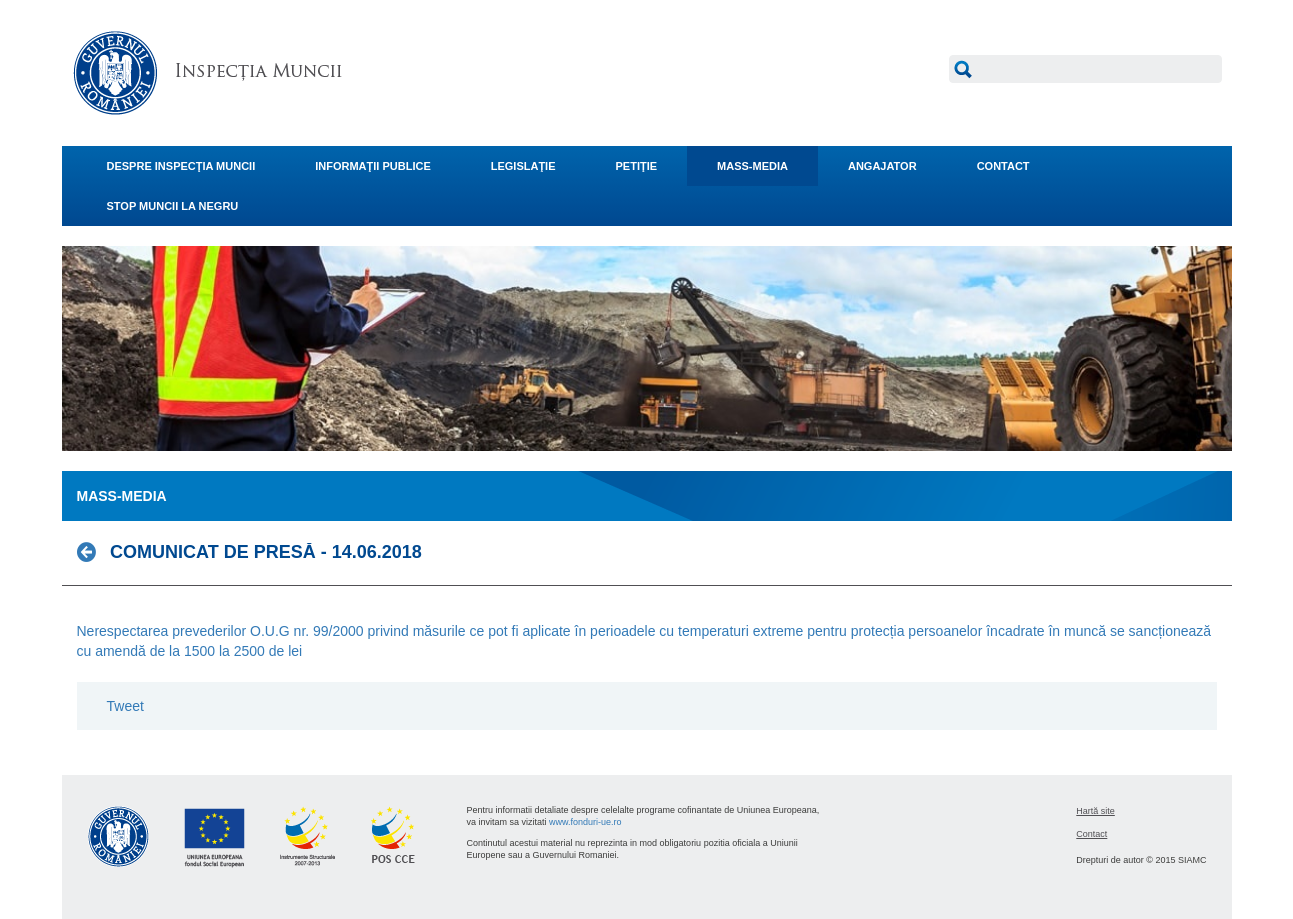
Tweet (125, 706)
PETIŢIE (637, 166)
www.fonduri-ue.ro (585, 822)
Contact (1091, 834)
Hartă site (1095, 811)
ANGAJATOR (882, 166)
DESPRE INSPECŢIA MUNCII (181, 166)
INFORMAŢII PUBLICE (373, 166)
